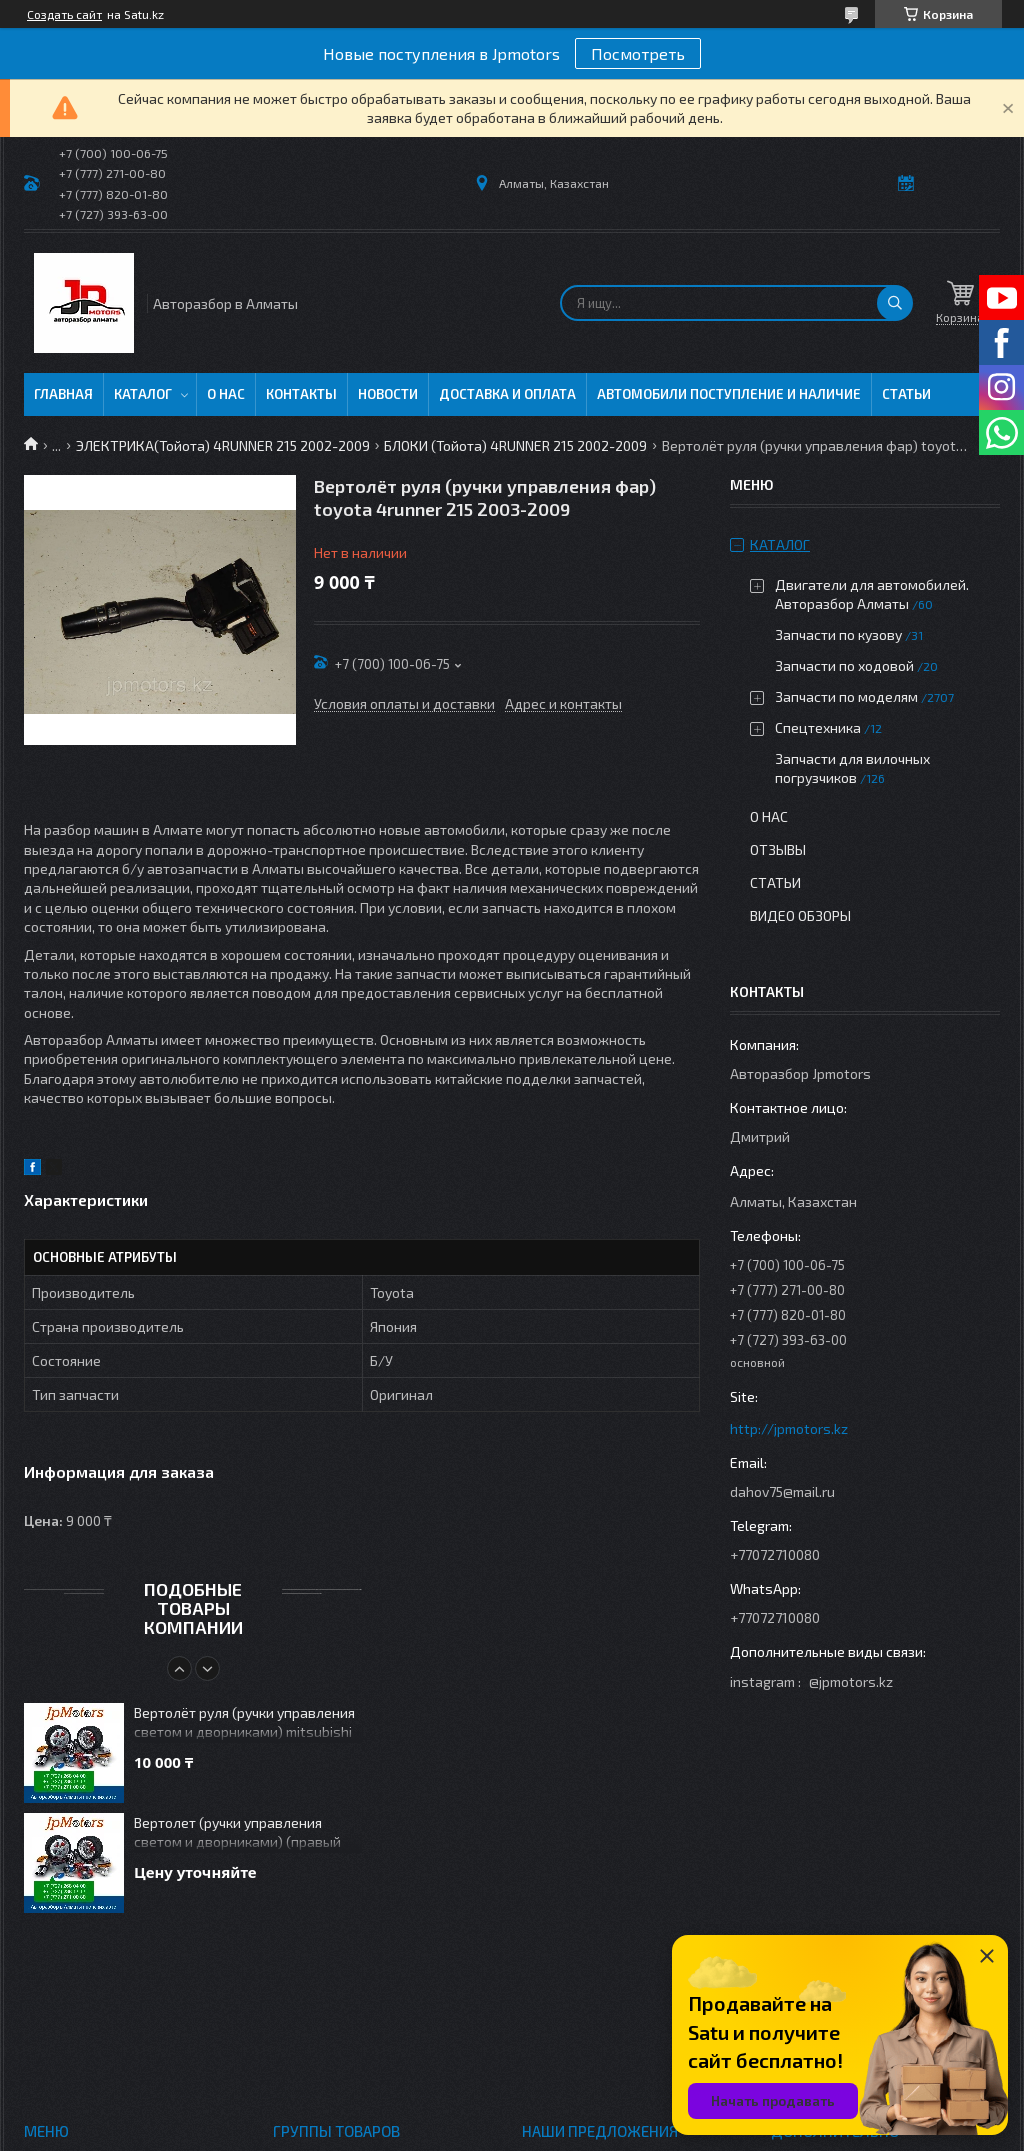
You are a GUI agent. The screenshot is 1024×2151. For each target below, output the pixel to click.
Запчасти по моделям (846, 696)
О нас (226, 394)
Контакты (301, 394)
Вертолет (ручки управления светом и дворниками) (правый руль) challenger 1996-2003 (237, 1833)
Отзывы (778, 849)
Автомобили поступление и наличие (729, 394)
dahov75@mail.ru (782, 1491)
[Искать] (895, 303)
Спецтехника (818, 727)
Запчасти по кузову (838, 634)
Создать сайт (64, 14)
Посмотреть (638, 53)
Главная (63, 394)
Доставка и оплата (507, 394)
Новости (388, 394)
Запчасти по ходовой (844, 665)
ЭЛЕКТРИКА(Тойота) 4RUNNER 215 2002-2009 (223, 445)
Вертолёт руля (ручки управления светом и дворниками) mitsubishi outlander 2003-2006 (244, 1723)
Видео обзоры (800, 915)
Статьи (906, 394)
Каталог (143, 394)
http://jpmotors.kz (789, 1428)
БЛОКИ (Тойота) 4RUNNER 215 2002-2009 (515, 445)
